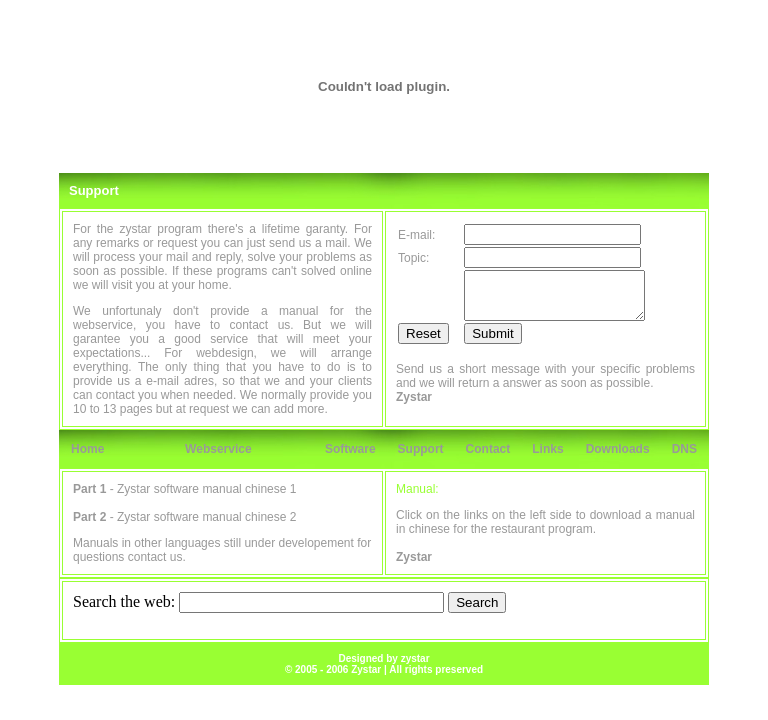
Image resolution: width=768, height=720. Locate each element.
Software (350, 449)
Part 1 (89, 489)
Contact (488, 449)
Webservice (218, 449)
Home (87, 449)
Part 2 (89, 517)
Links (547, 449)
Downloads (618, 449)
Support (421, 449)
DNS (684, 449)
